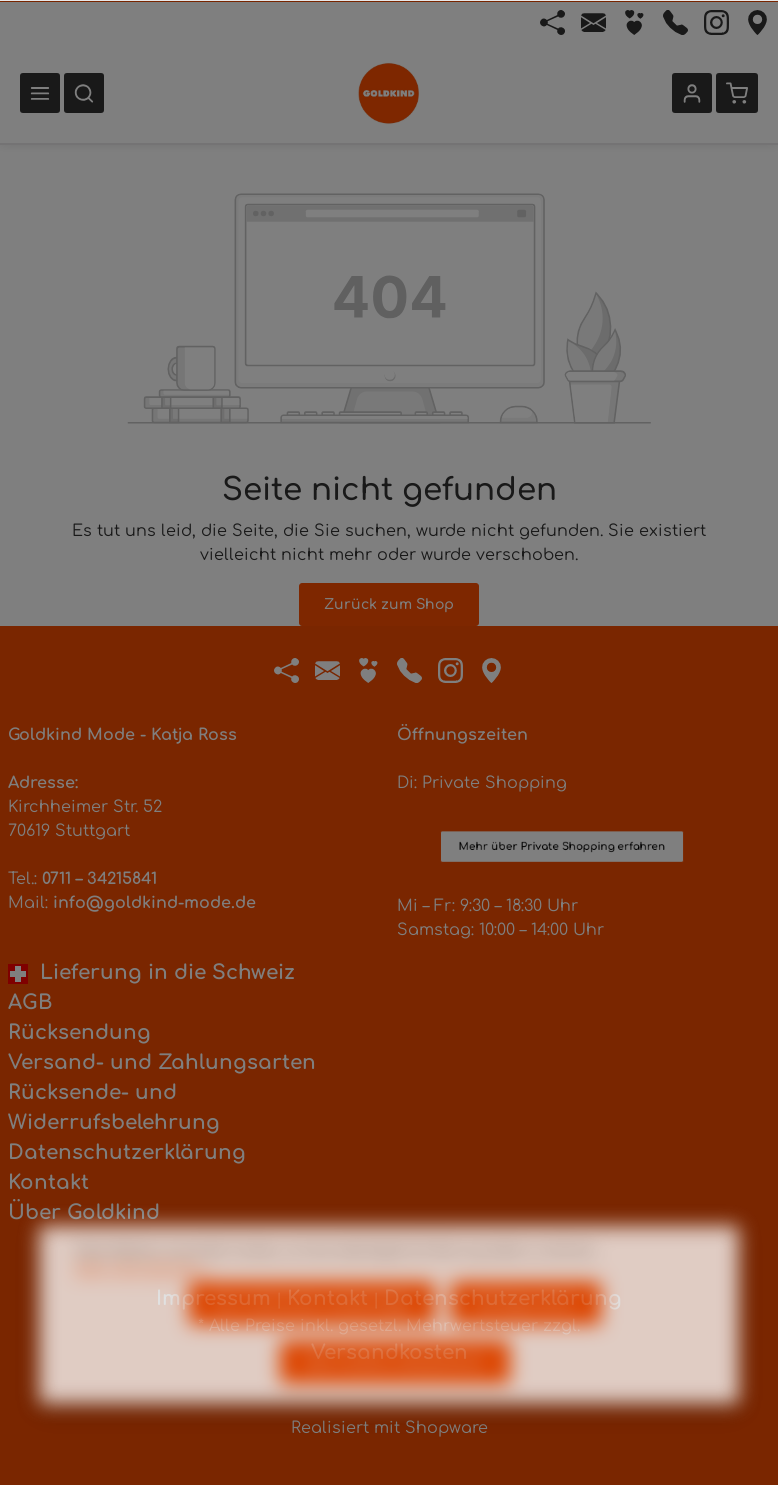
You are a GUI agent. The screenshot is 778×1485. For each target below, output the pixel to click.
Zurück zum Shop (389, 604)
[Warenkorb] (737, 93)
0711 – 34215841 (99, 879)
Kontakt (48, 1182)
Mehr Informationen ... (143, 1308)
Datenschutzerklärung (127, 1152)
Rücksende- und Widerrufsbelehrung (114, 1107)
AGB (30, 1002)
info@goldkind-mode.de (154, 903)
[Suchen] (84, 93)
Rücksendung (79, 1032)
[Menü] (40, 93)
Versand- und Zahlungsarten (162, 1062)
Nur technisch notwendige (312, 1342)
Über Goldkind (84, 1212)
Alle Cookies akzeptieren (395, 1401)
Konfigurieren (526, 1342)
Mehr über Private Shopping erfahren (562, 763)
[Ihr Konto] (692, 93)
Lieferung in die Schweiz (151, 972)
